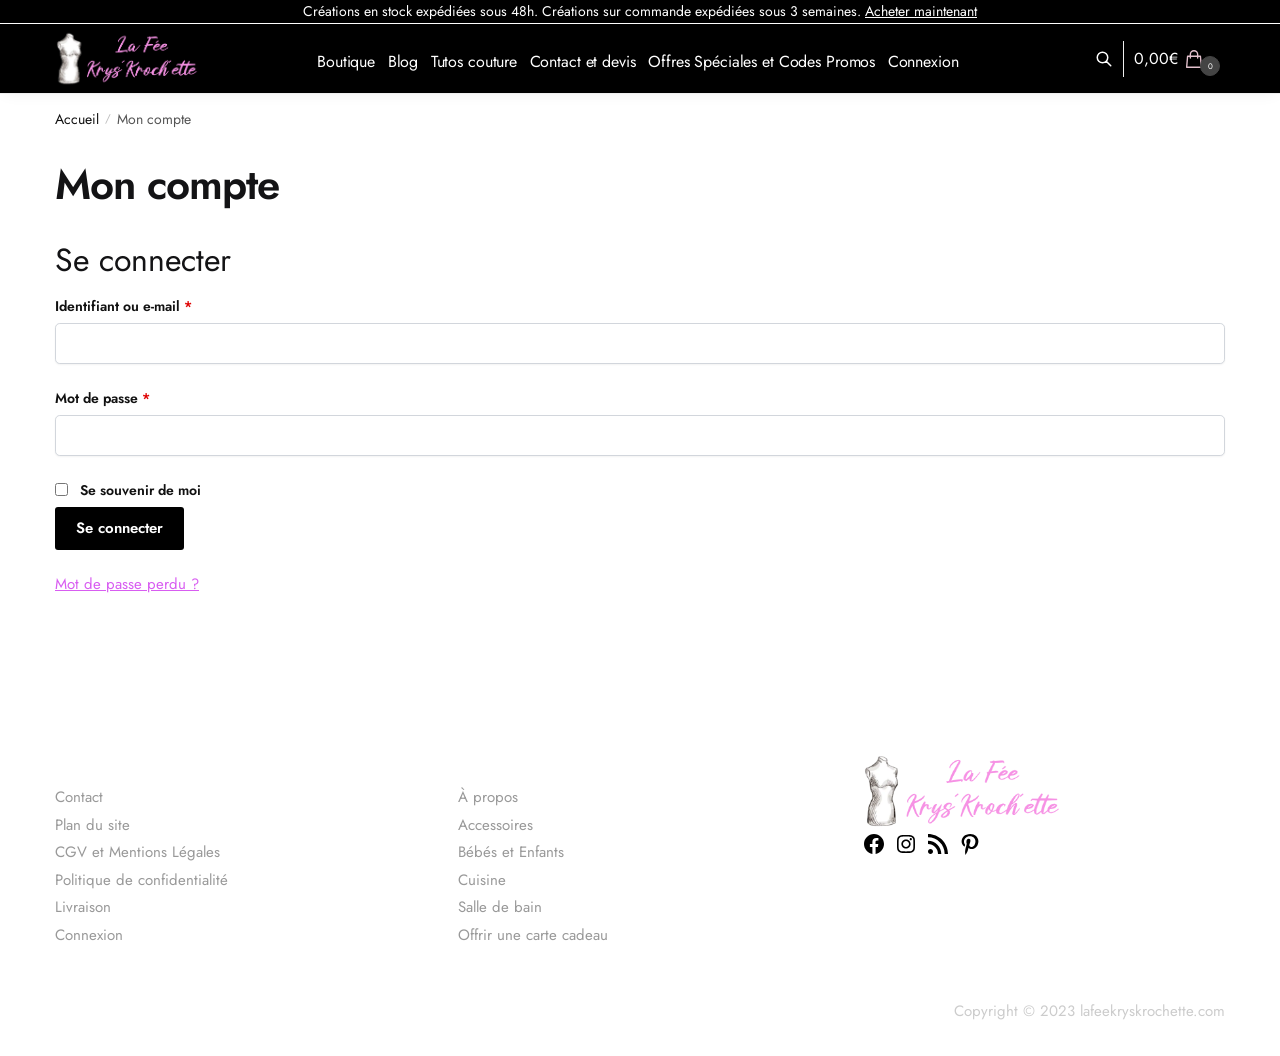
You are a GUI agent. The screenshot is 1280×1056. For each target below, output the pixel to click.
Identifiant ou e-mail (158, 305)
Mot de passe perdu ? (127, 584)
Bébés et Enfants (511, 852)
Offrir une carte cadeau (533, 935)
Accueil (77, 119)
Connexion (89, 935)
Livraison (83, 907)
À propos (488, 797)
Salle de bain (500, 907)
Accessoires (495, 825)
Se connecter (119, 528)
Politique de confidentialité (141, 880)
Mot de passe (137, 397)
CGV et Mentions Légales (137, 852)
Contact (79, 797)
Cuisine (482, 880)
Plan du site (92, 825)
